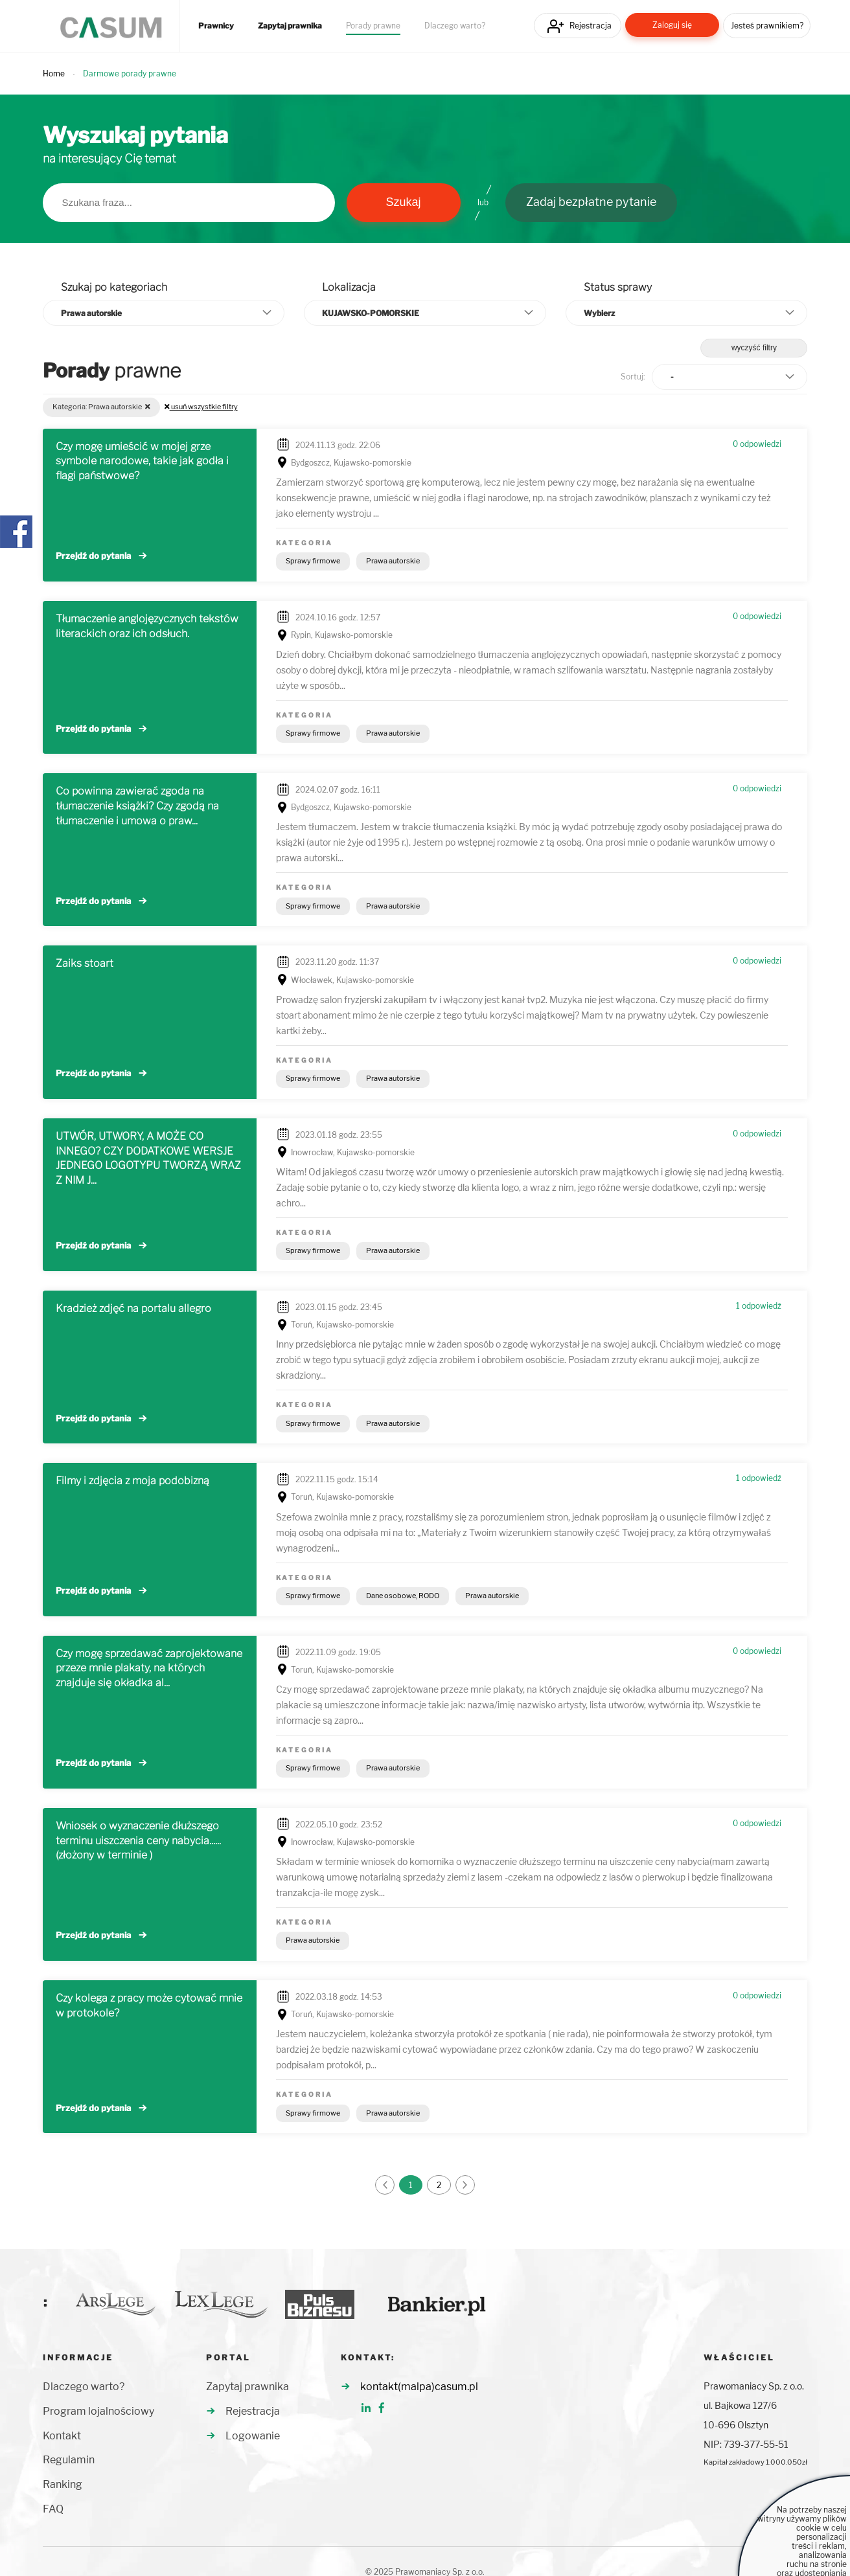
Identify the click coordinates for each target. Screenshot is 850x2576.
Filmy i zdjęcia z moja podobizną (132, 1480)
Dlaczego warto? (454, 25)
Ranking (62, 2484)
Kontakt (62, 2436)
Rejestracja (590, 25)
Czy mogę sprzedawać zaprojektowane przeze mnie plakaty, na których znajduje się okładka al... (149, 1668)
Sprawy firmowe (313, 560)
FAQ (53, 2509)
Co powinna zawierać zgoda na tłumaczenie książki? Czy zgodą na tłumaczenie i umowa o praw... (137, 806)
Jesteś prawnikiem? (767, 25)
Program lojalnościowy (98, 2411)
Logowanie (252, 2436)
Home (54, 73)
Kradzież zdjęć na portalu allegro (133, 1308)
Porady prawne (373, 25)
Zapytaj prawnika (290, 25)
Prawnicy (216, 25)
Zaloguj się (672, 25)
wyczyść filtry (754, 347)
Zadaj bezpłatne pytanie (591, 202)
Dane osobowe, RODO (402, 1595)
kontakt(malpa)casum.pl (419, 2386)
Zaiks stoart (84, 963)
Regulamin (69, 2460)
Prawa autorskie (393, 560)
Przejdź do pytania (93, 555)
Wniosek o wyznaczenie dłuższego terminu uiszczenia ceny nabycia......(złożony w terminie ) (138, 1841)
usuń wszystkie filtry (201, 406)
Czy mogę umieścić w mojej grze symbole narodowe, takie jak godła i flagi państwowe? (142, 461)
